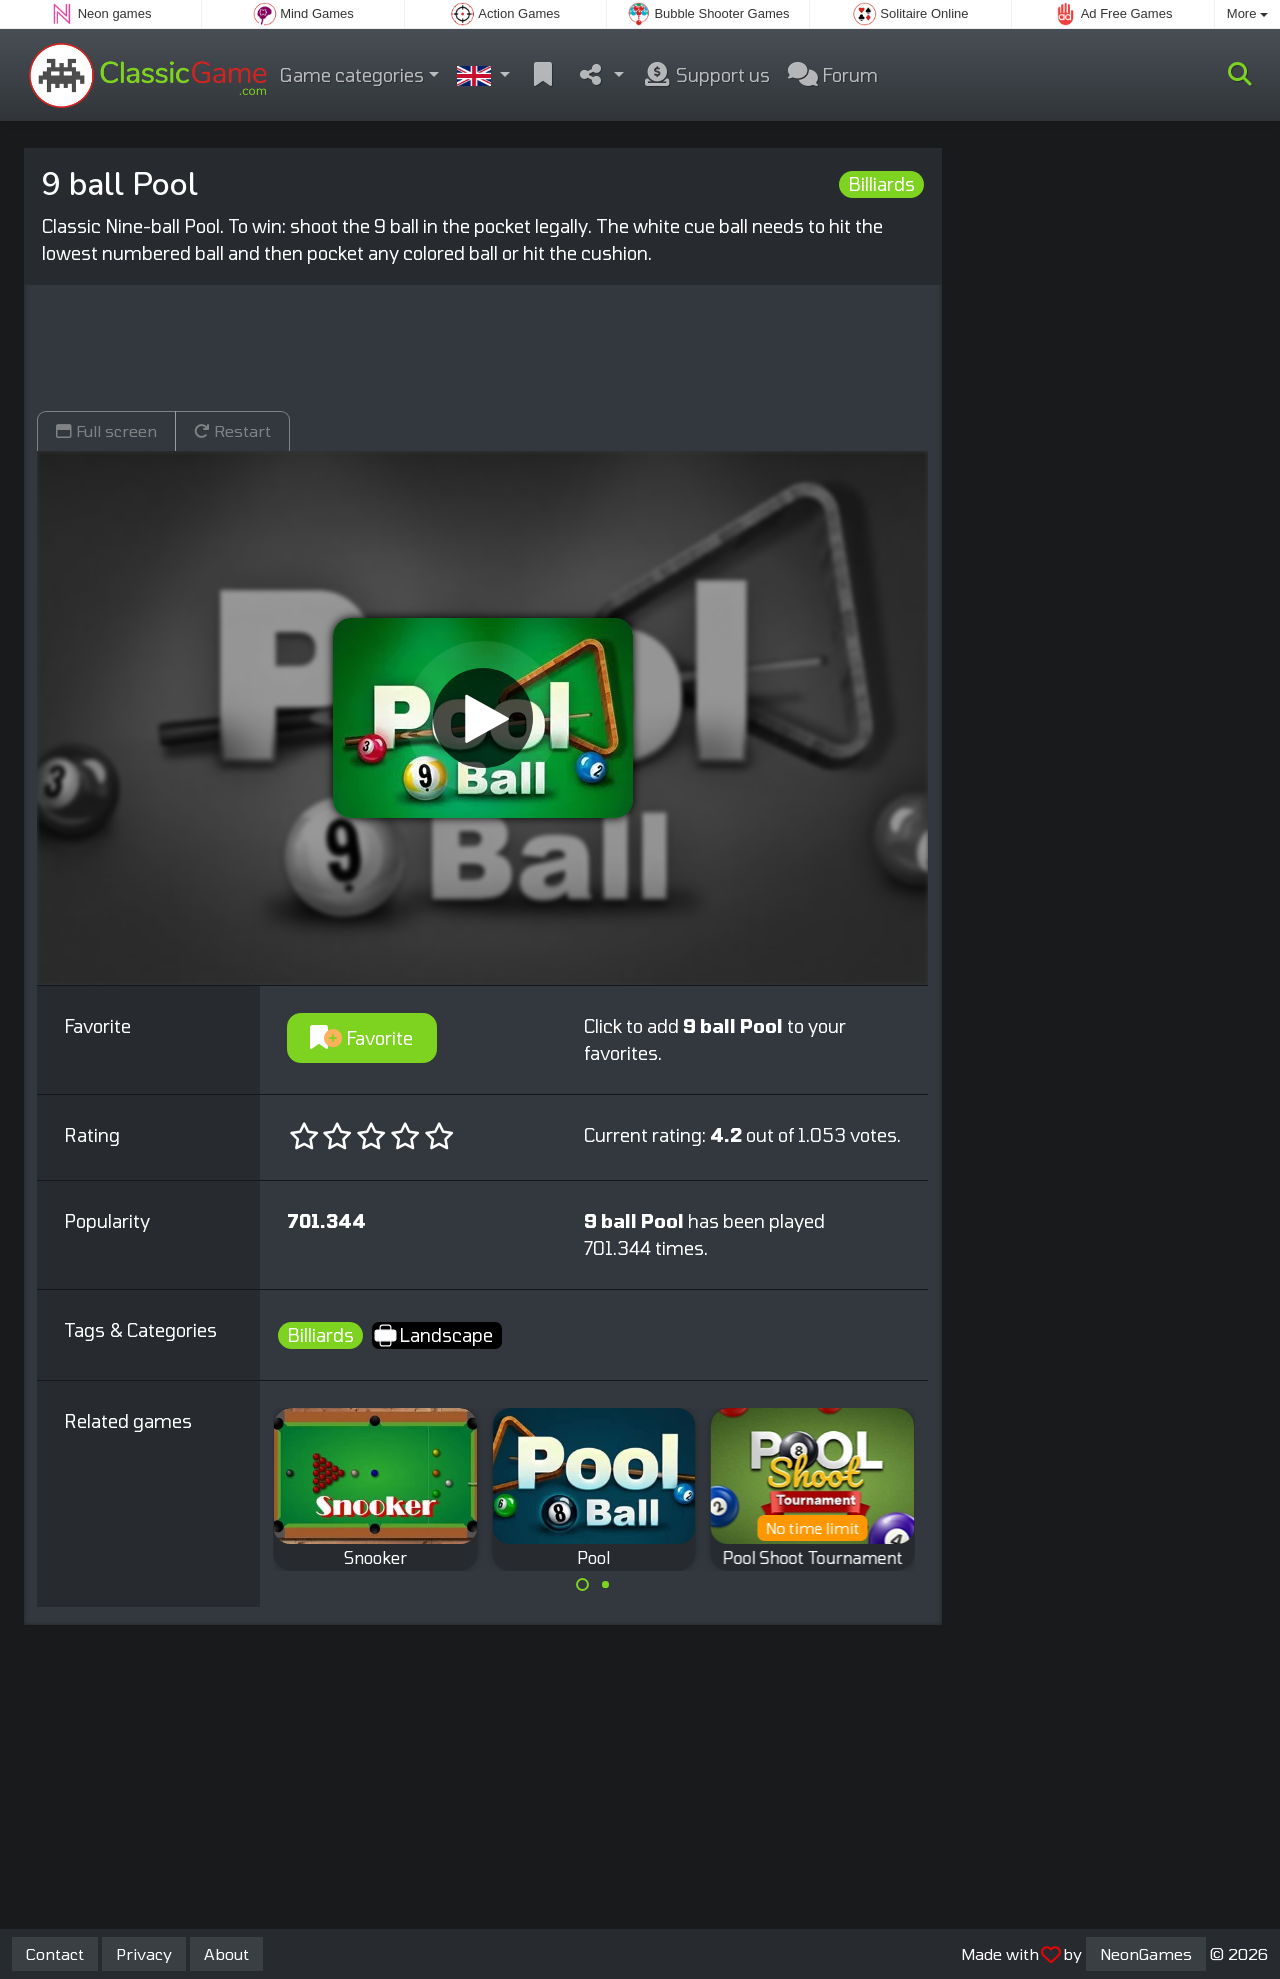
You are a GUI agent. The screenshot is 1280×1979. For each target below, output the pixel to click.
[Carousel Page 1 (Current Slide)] (583, 1585)
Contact (55, 1953)
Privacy (144, 1953)
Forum (833, 75)
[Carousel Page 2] (605, 1585)
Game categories (352, 75)
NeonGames (1146, 1953)
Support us (706, 75)
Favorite (361, 1038)
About (226, 1953)
